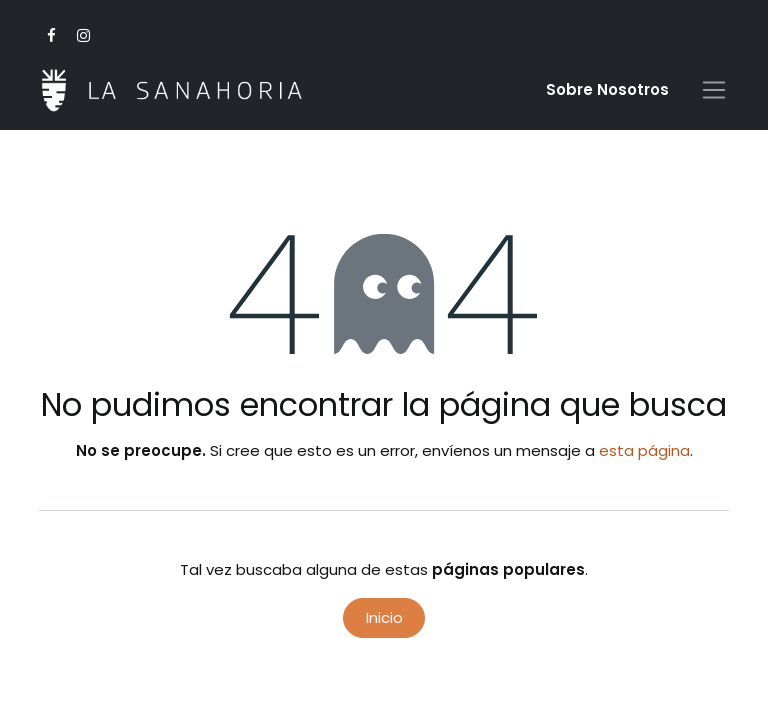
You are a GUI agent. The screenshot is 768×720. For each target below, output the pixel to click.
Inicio (384, 617)
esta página (644, 450)
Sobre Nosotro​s (607, 89)
